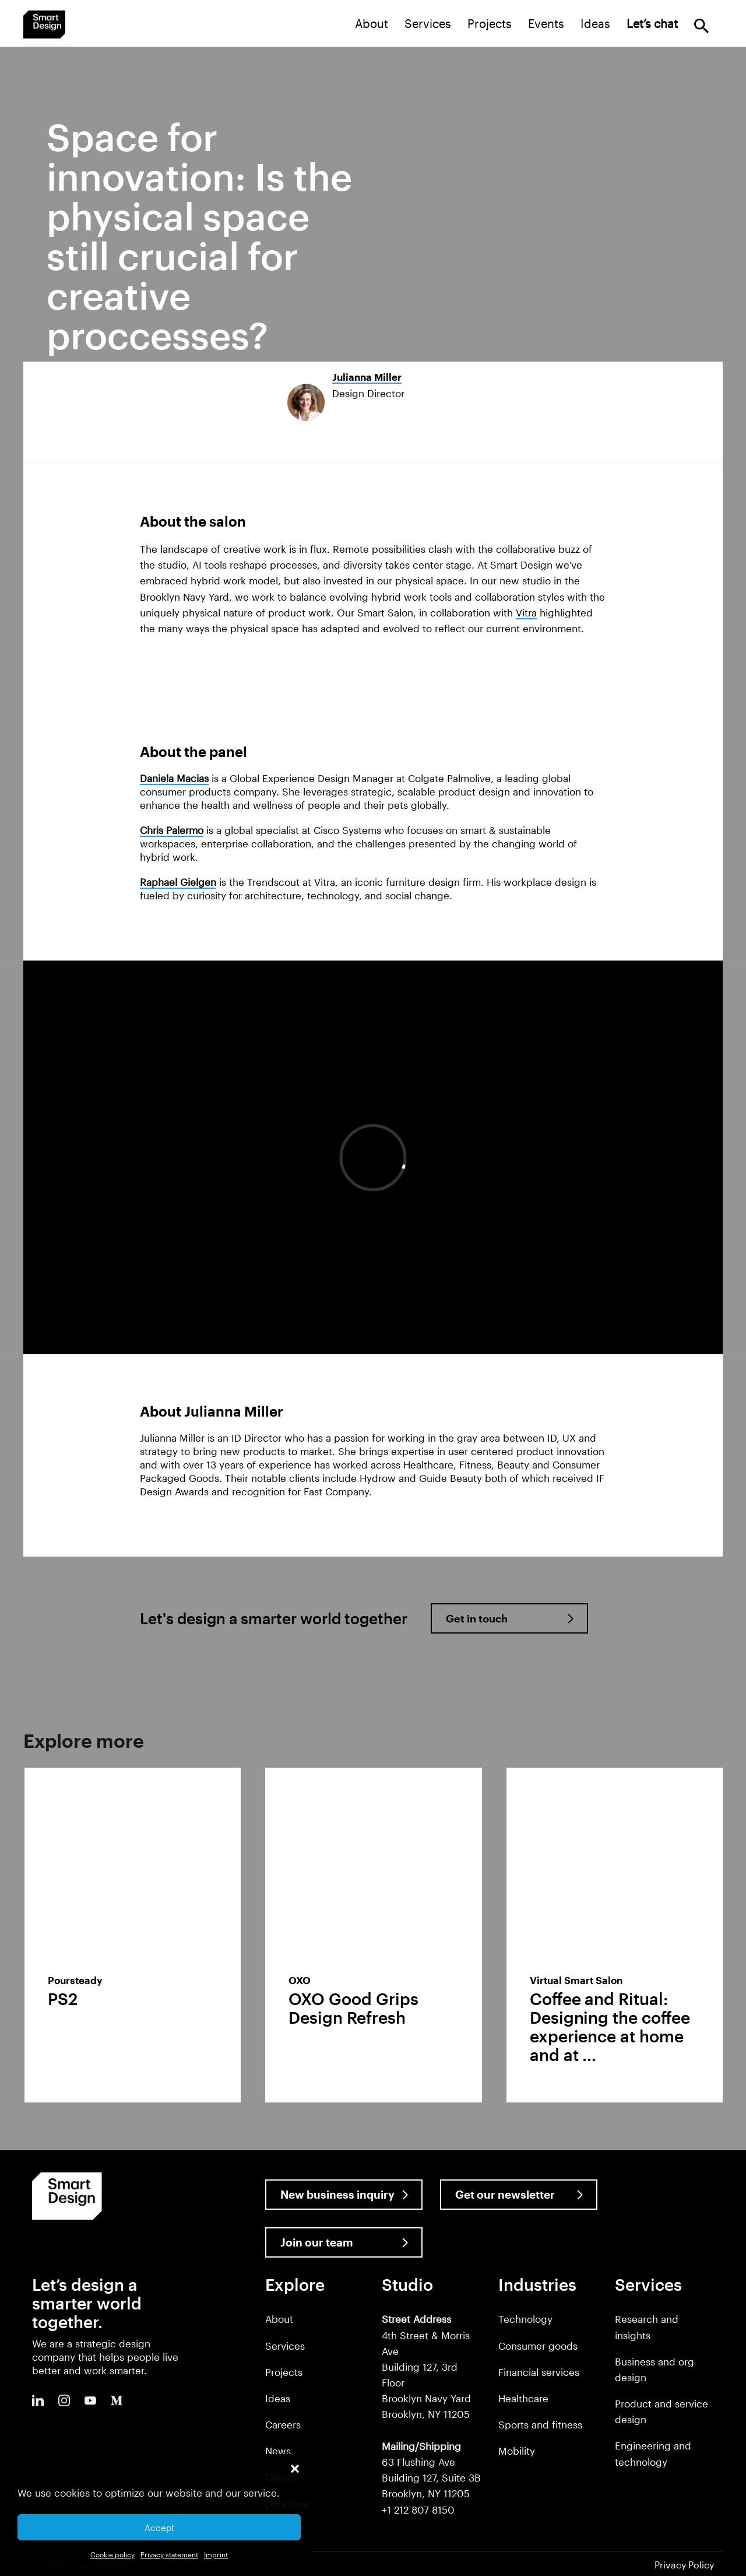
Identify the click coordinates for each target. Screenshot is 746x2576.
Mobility (516, 2450)
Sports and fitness (540, 2424)
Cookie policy (112, 2554)
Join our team (316, 2242)
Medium (116, 2400)
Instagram (64, 2400)
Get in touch (477, 1618)
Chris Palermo (171, 830)
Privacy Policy (684, 2564)
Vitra (526, 612)
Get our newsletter (505, 2194)
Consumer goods (538, 2345)
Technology (525, 2319)
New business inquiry (337, 2194)
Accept (159, 2527)
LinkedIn (38, 2400)
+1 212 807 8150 (418, 2509)
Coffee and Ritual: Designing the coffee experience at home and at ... (610, 2026)
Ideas (595, 23)
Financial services (538, 2372)
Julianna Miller (367, 377)
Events (546, 23)
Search (701, 26)
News (278, 2450)
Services (427, 23)
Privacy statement (169, 2554)
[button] (295, 2469)
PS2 (63, 1998)
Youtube (90, 2400)
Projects (489, 23)
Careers (283, 2424)
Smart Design (44, 24)
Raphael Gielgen (178, 882)
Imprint (216, 2554)
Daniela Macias (174, 778)
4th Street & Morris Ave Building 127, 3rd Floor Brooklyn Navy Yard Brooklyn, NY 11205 (426, 2366)
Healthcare (523, 2398)
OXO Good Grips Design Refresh (353, 2008)
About (371, 23)
